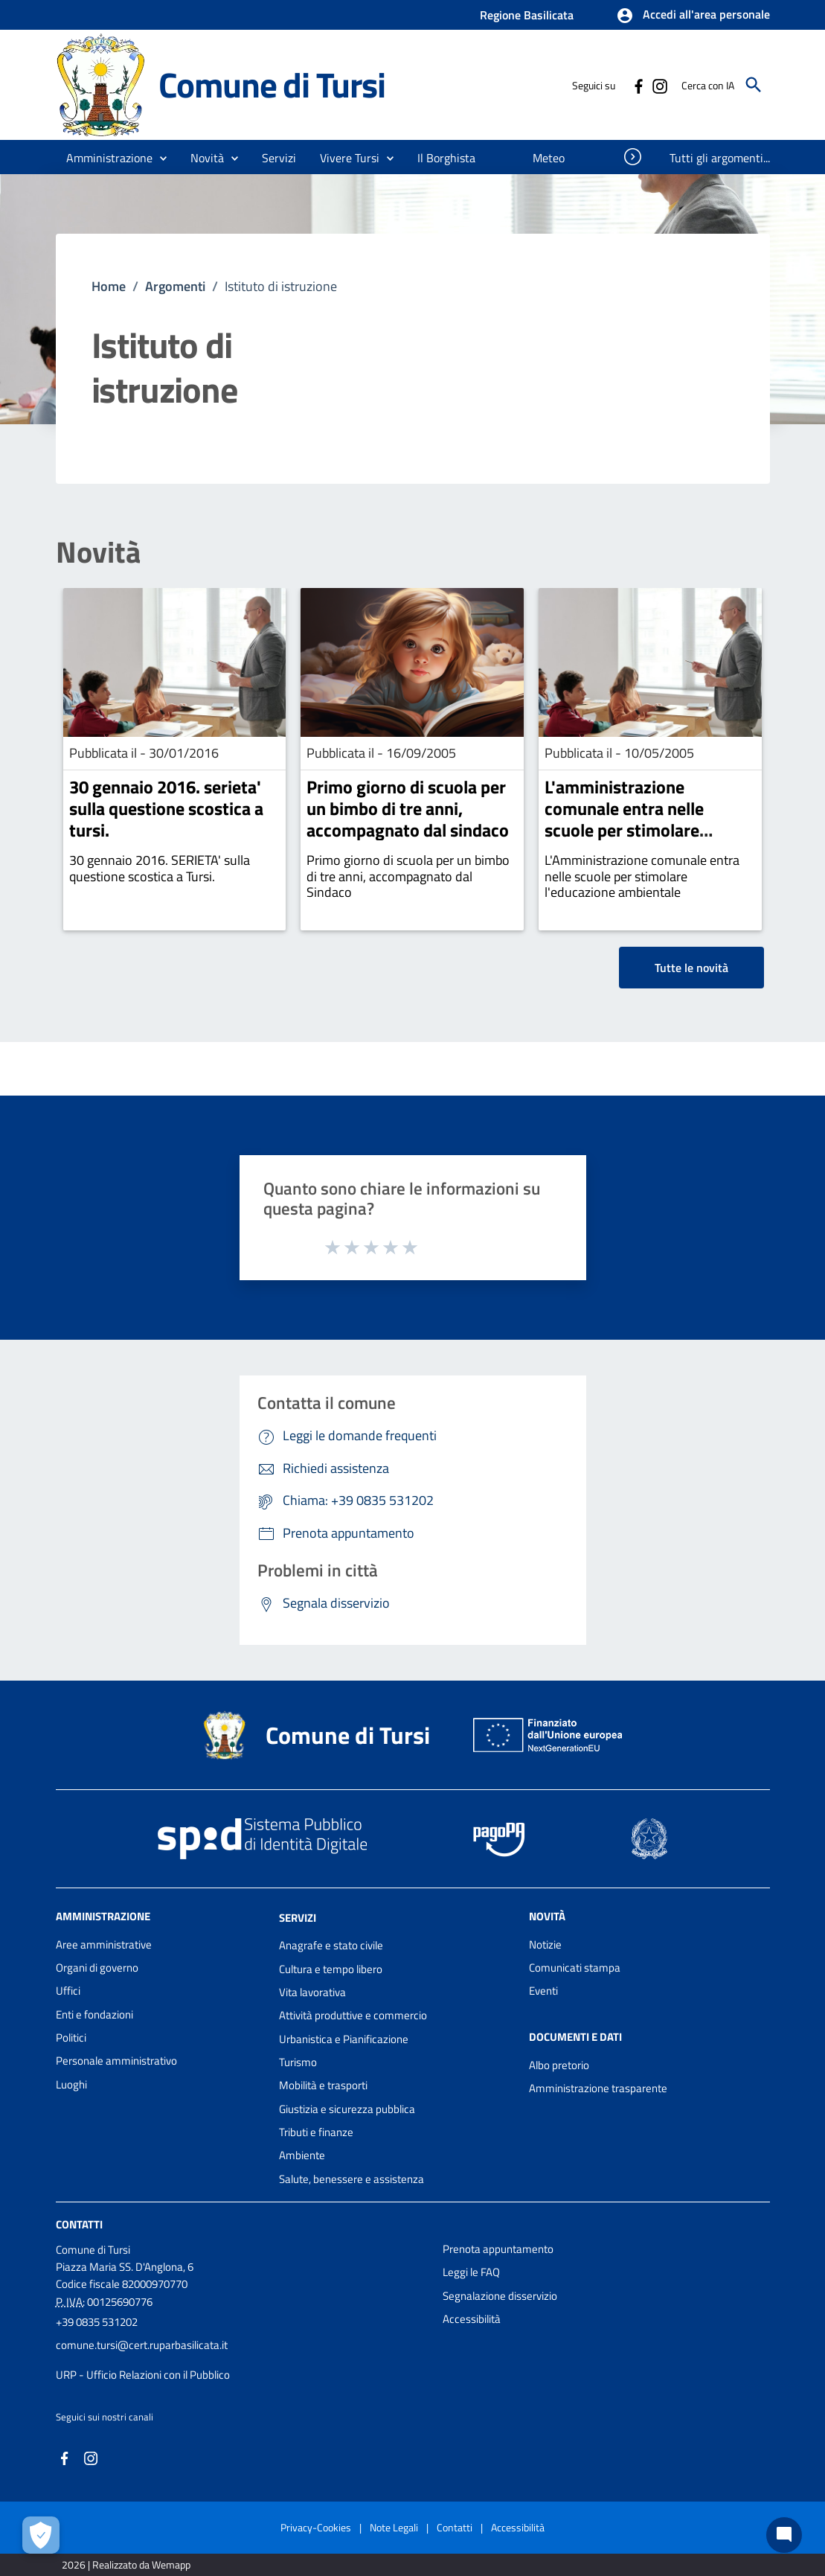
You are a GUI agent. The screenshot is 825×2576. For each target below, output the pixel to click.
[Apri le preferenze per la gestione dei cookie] (41, 2535)
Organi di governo (97, 1967)
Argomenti (175, 286)
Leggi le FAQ (471, 2272)
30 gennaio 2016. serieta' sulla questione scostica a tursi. (166, 808)
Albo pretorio (559, 2065)
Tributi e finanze (316, 2132)
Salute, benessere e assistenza (351, 2178)
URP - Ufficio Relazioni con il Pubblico (143, 2374)
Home (109, 286)
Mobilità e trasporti (323, 2085)
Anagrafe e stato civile (331, 1945)
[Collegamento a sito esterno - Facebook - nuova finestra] (638, 85)
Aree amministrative (104, 1944)
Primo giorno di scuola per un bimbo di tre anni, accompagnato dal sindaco (407, 808)
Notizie (545, 1944)
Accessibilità (472, 2318)
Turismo (298, 2062)
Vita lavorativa (312, 1992)
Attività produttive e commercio (353, 2015)
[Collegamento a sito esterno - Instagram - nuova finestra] (659, 85)
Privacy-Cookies (315, 2527)
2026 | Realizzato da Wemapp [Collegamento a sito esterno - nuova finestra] (126, 2564)
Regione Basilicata (527, 15)
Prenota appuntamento (498, 2248)
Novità (98, 552)
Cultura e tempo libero (330, 1969)
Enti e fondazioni (94, 2014)
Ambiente (302, 2155)
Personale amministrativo (116, 2060)
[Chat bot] (784, 2535)
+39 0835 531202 (97, 2321)
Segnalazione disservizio (500, 2295)
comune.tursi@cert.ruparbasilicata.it (142, 2344)
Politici (71, 2037)
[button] (693, 16)
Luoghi (71, 2084)
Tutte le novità (691, 968)
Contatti (79, 2224)
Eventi (543, 1990)
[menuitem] (447, 157)
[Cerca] (753, 84)
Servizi (297, 1916)
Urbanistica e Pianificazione (343, 2039)
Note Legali (394, 2527)
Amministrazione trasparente (598, 2088)
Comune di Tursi (271, 84)
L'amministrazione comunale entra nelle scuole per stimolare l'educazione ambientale (637, 818)
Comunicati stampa (574, 1967)
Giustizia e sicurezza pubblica (347, 2109)
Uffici (68, 1990)
